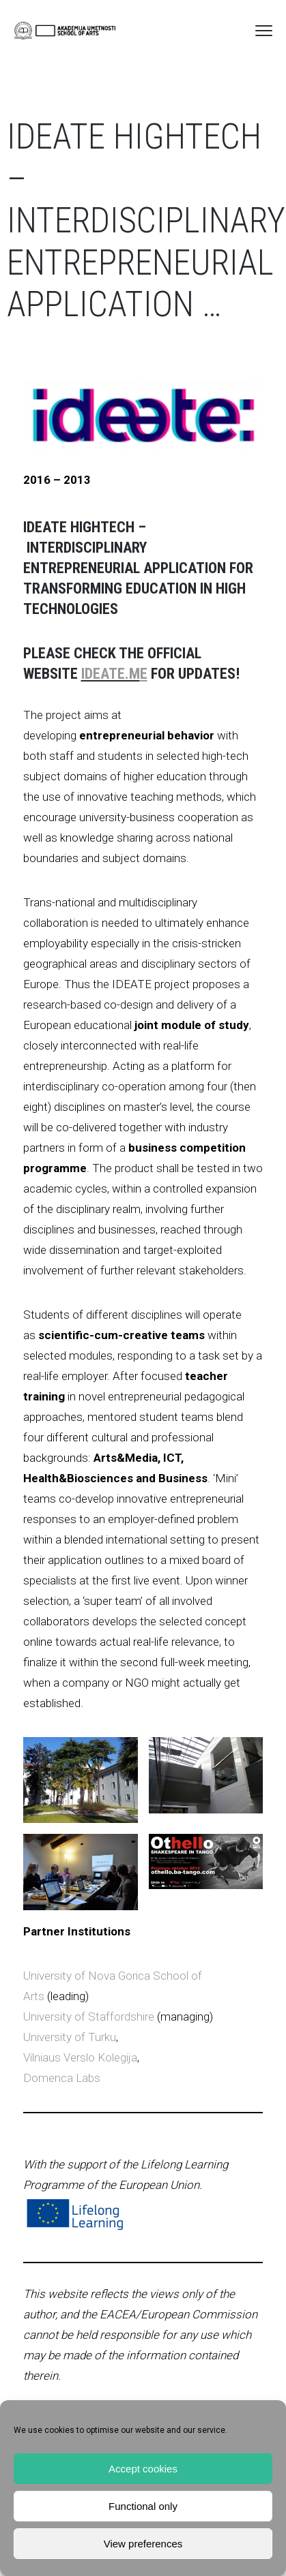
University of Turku (69, 2037)
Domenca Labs (61, 2078)
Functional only (143, 2506)
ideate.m (110, 673)
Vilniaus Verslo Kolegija (80, 2057)
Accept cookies (143, 2468)
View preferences (143, 2543)
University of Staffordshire (88, 2016)
